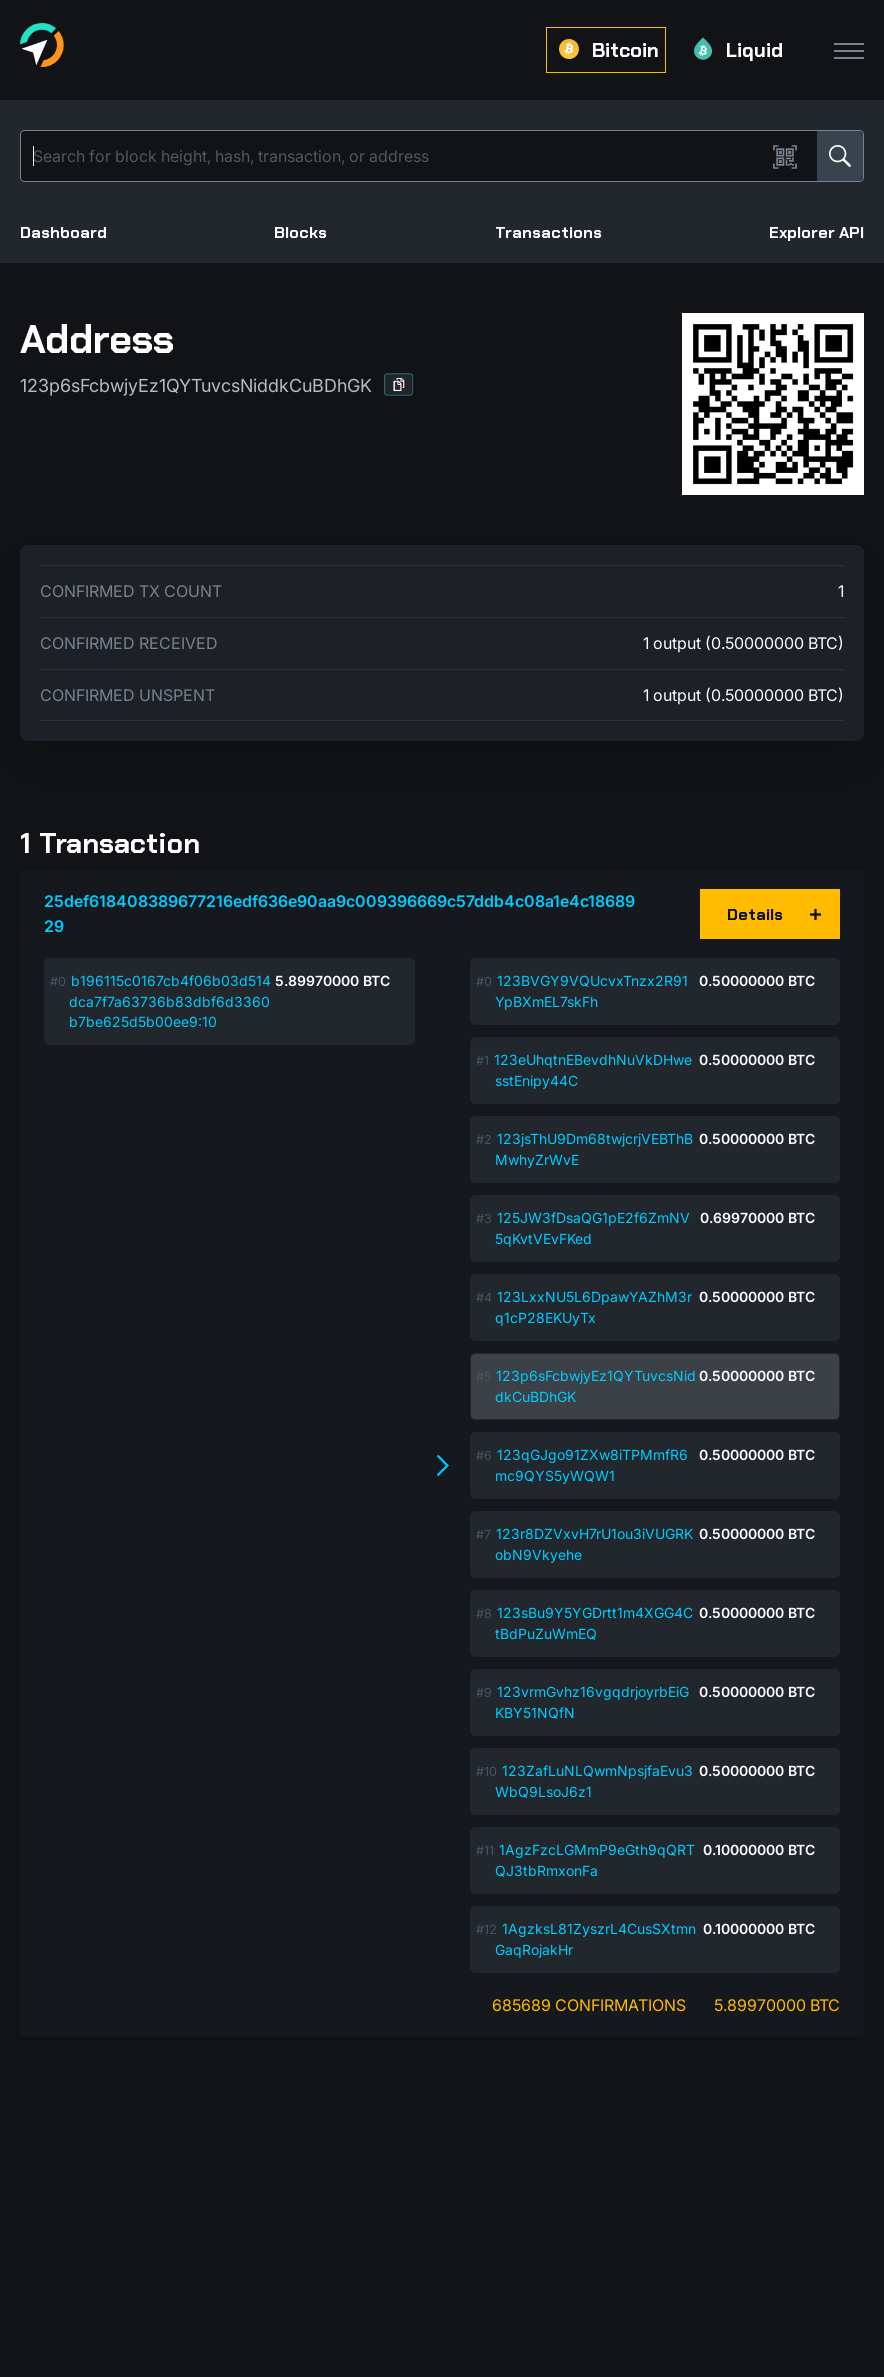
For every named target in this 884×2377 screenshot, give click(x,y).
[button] (399, 384)
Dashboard (63, 232)
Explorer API (816, 232)
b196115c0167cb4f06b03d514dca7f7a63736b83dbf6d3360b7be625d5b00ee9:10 (170, 1001)
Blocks (300, 232)
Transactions (548, 232)
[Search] (397, 156)
